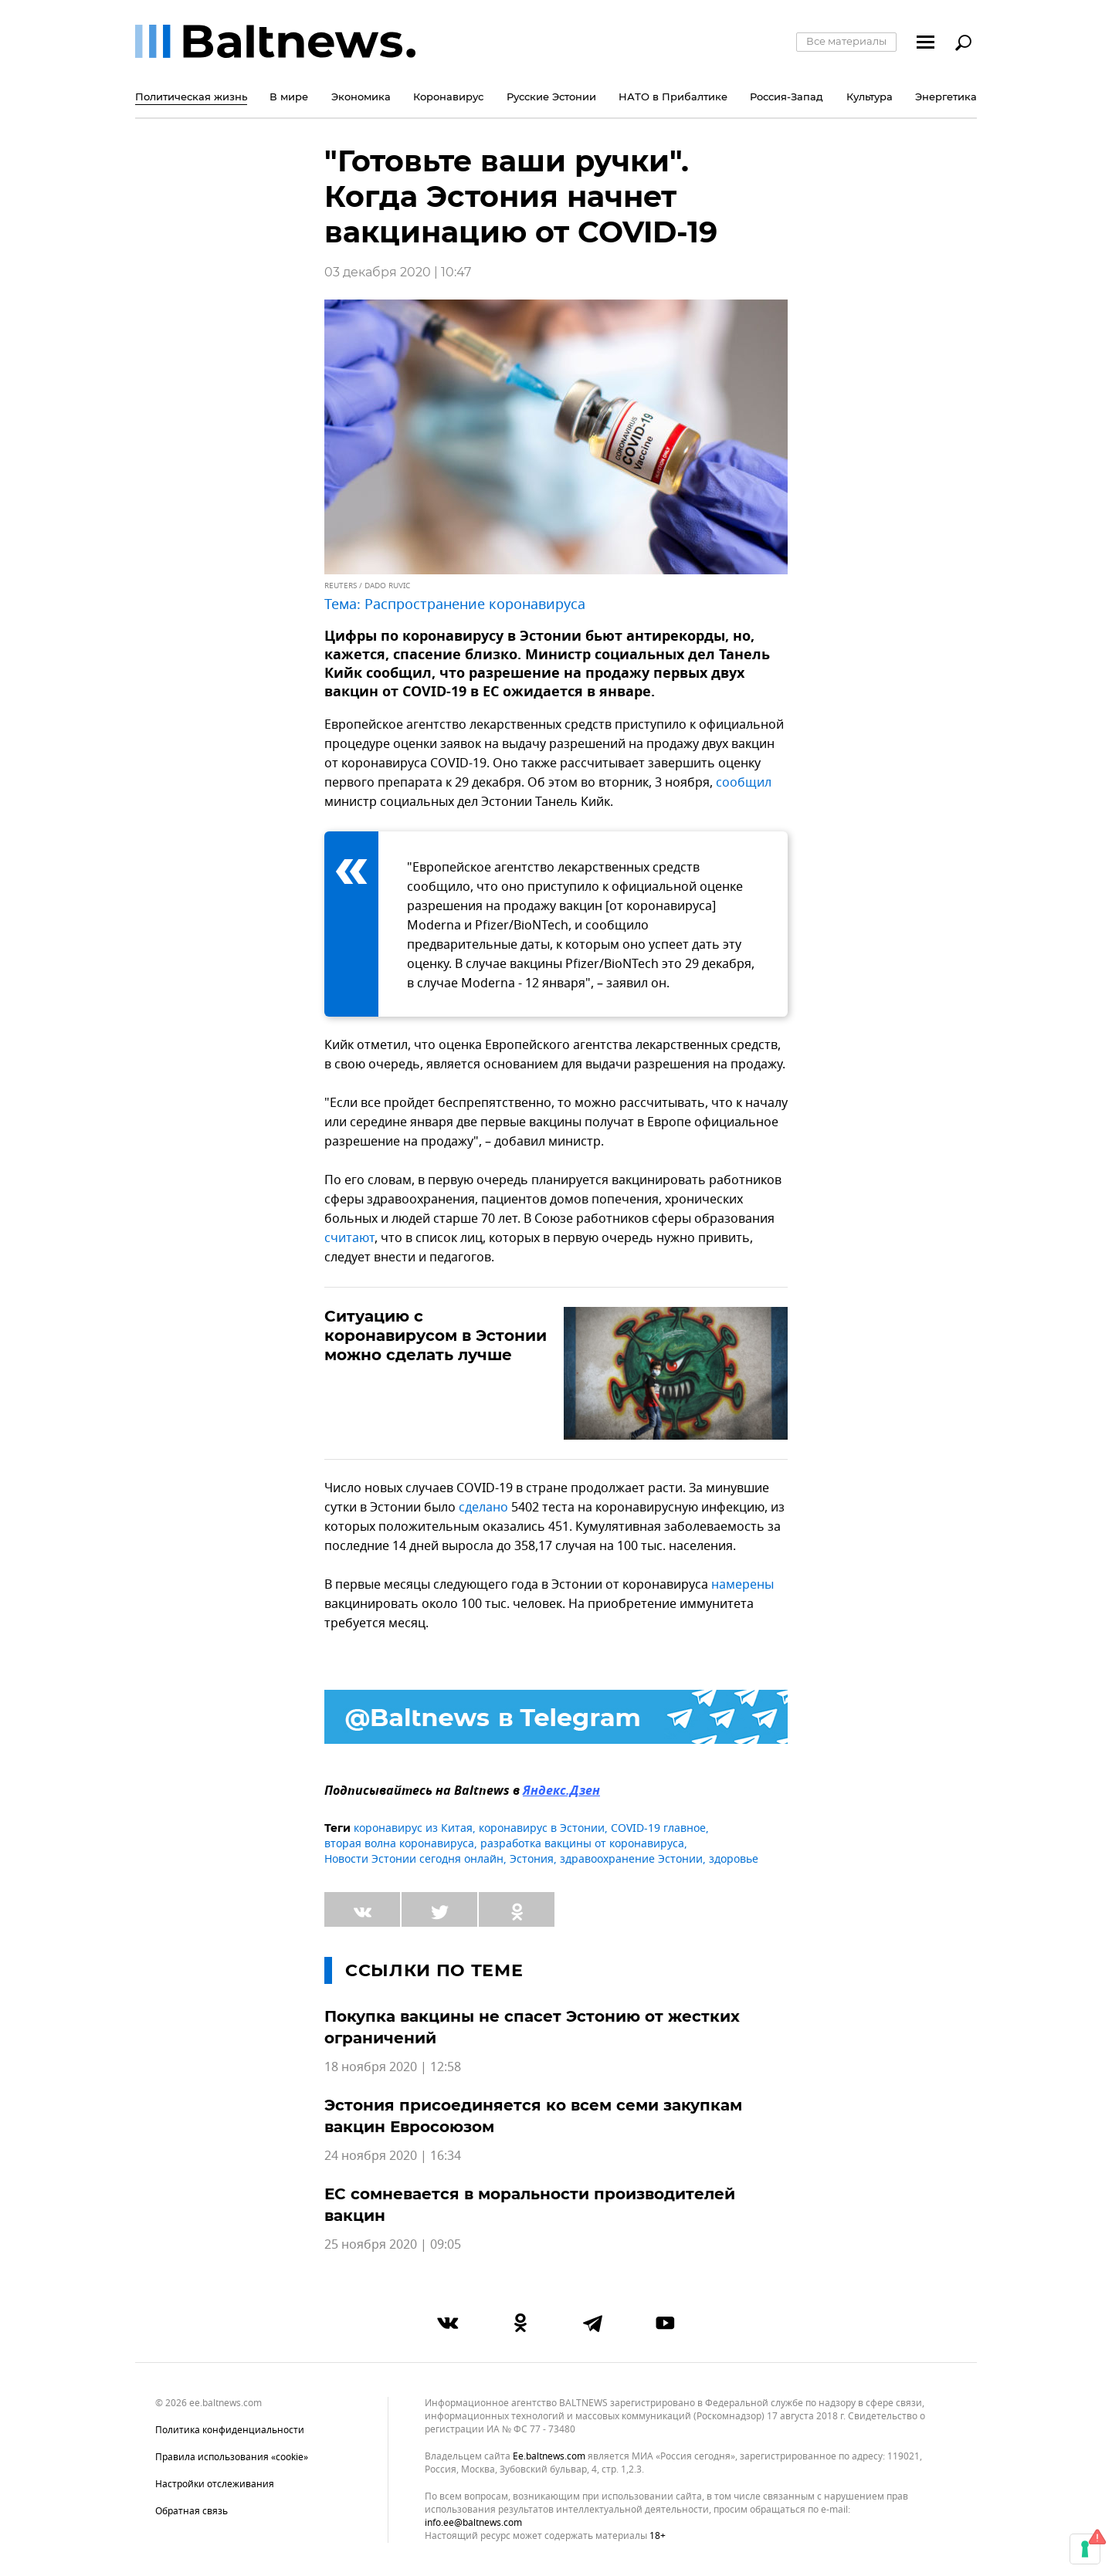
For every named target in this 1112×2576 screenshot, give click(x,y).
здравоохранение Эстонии (631, 1859)
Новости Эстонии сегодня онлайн (413, 1859)
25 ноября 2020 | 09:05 (392, 2245)
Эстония (532, 1859)
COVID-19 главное (658, 1828)
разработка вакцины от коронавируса (582, 1844)
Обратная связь (191, 2511)
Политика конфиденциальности (229, 2430)
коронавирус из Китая (413, 1828)
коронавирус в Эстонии (542, 1828)
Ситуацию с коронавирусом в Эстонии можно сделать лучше (435, 1335)
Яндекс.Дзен (561, 1792)
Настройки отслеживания (214, 2484)
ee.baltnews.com (549, 2456)
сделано (483, 1507)
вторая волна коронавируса (399, 1844)
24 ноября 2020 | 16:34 (392, 2156)
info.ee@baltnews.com (473, 2523)
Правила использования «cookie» (231, 2457)
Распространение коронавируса (474, 604)
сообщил (743, 782)
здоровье (733, 1859)
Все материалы (846, 41)
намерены (742, 1585)
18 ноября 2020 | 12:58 (392, 2067)
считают (349, 1238)
